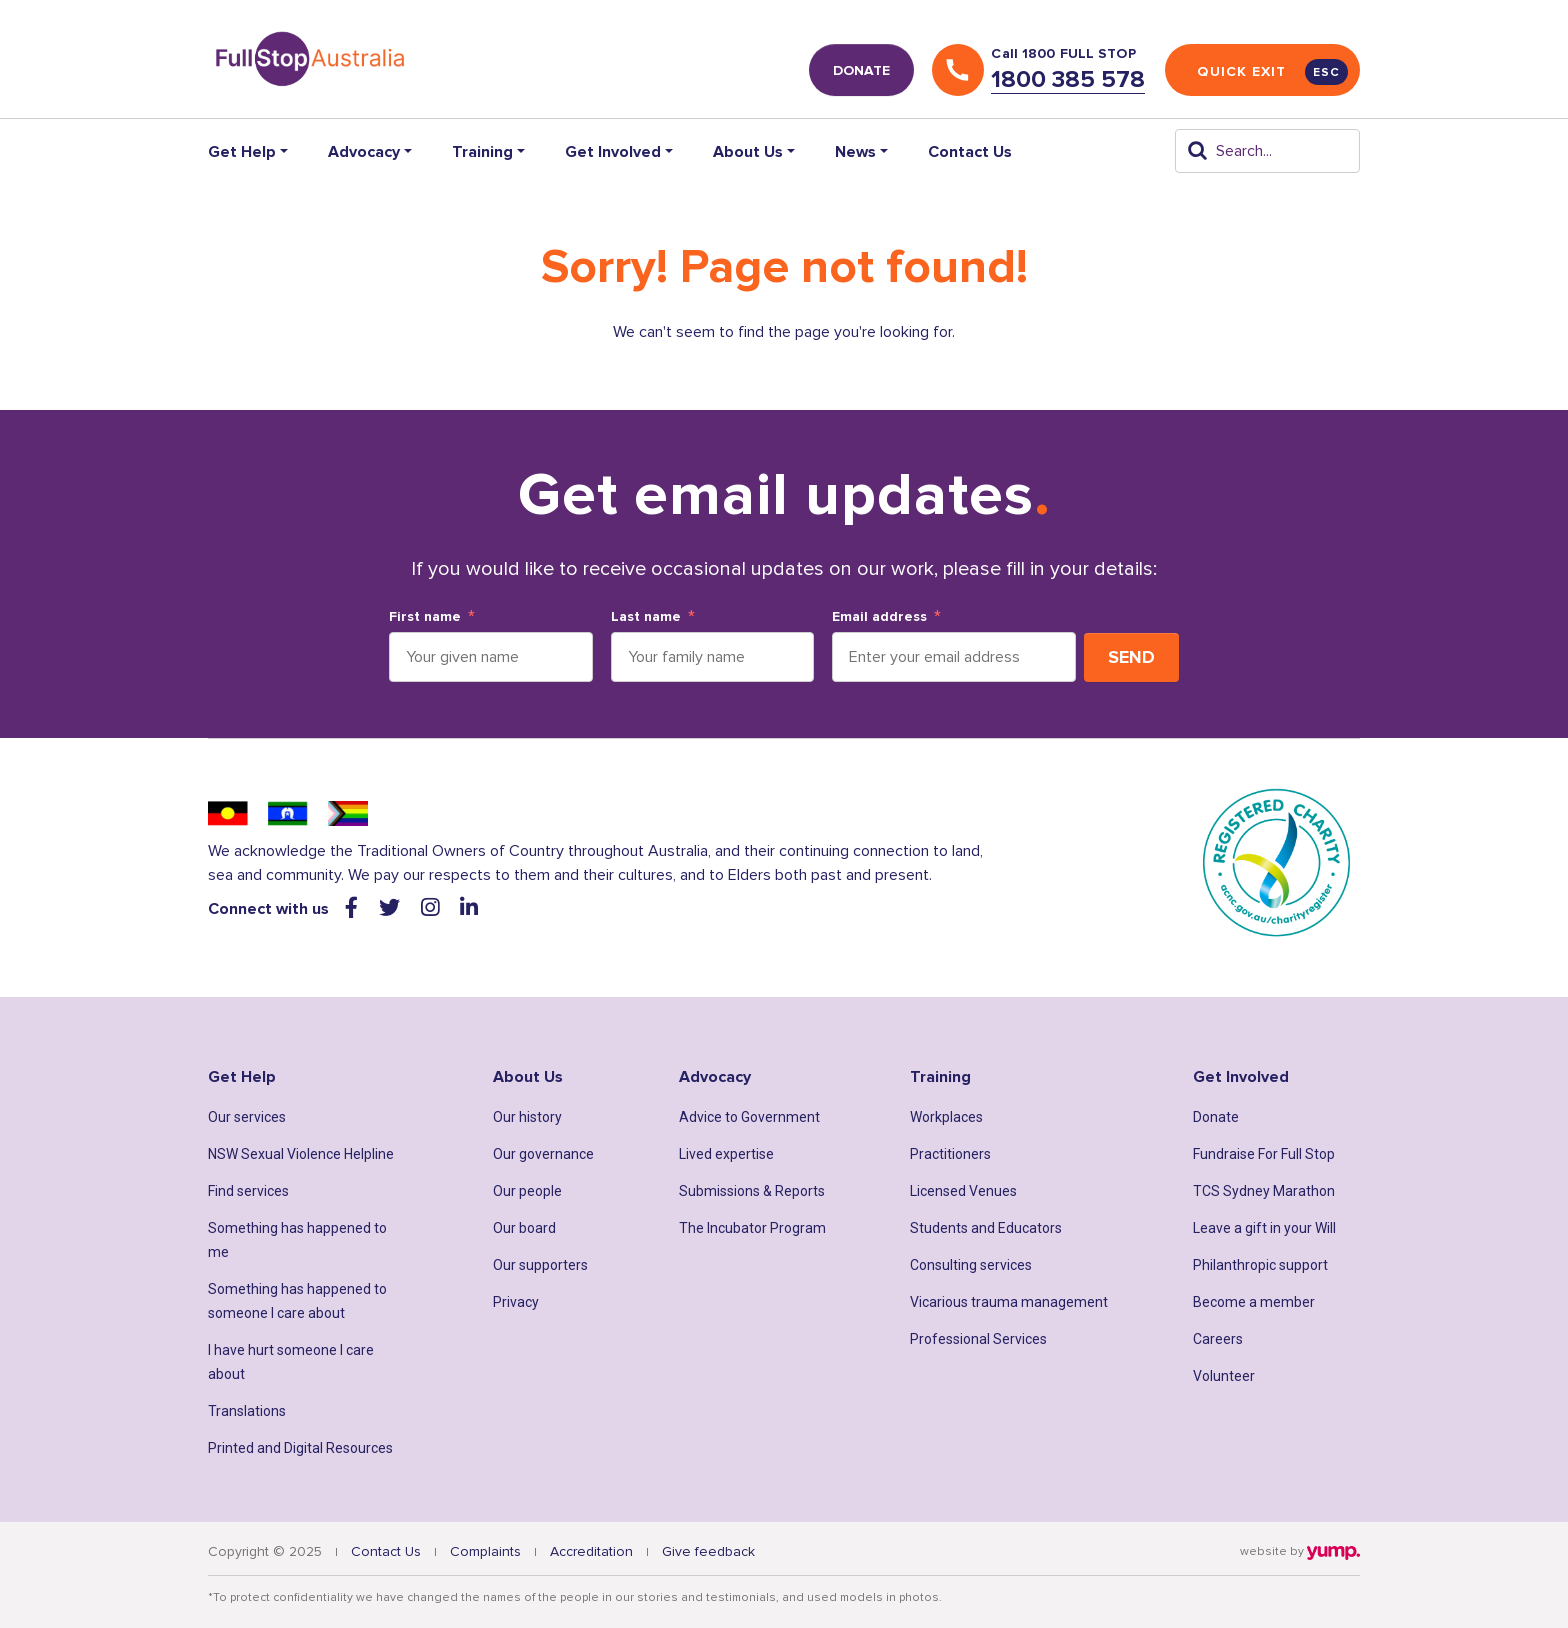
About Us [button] (748, 152)
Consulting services (971, 1265)
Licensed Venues (963, 1191)
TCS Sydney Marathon (1264, 1191)
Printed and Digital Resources (300, 1448)
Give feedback (708, 1551)
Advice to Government (749, 1117)
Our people (527, 1191)
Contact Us (970, 152)
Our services (247, 1117)
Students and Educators (986, 1228)
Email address (879, 617)
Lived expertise (726, 1154)
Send (1131, 657)
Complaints (485, 1551)
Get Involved (1241, 1077)
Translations (247, 1411)
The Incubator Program (752, 1228)
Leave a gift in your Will (1264, 1228)
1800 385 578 (1068, 79)
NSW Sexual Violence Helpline (301, 1154)
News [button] (855, 152)
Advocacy (715, 1077)
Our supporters (540, 1265)
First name (425, 617)
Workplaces (946, 1117)
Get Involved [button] (613, 152)
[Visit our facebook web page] (354, 908)
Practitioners (950, 1154)
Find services (248, 1191)
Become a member (1254, 1302)
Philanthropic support (1260, 1265)
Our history (527, 1117)
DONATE (861, 70)
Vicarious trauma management (1009, 1302)
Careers (1218, 1339)
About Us (528, 1077)
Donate (1216, 1117)
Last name (646, 617)
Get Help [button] (242, 152)
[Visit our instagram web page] (432, 908)
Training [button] (482, 152)
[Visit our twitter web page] (392, 908)
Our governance (543, 1154)
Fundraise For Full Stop (1264, 1154)
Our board (524, 1228)
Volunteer (1224, 1376)
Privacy (516, 1302)
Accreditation (591, 1551)
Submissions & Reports (752, 1191)
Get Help (242, 1077)
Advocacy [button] (364, 152)
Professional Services (978, 1339)
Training (940, 1077)
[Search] (1267, 151)
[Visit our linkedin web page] (469, 908)
